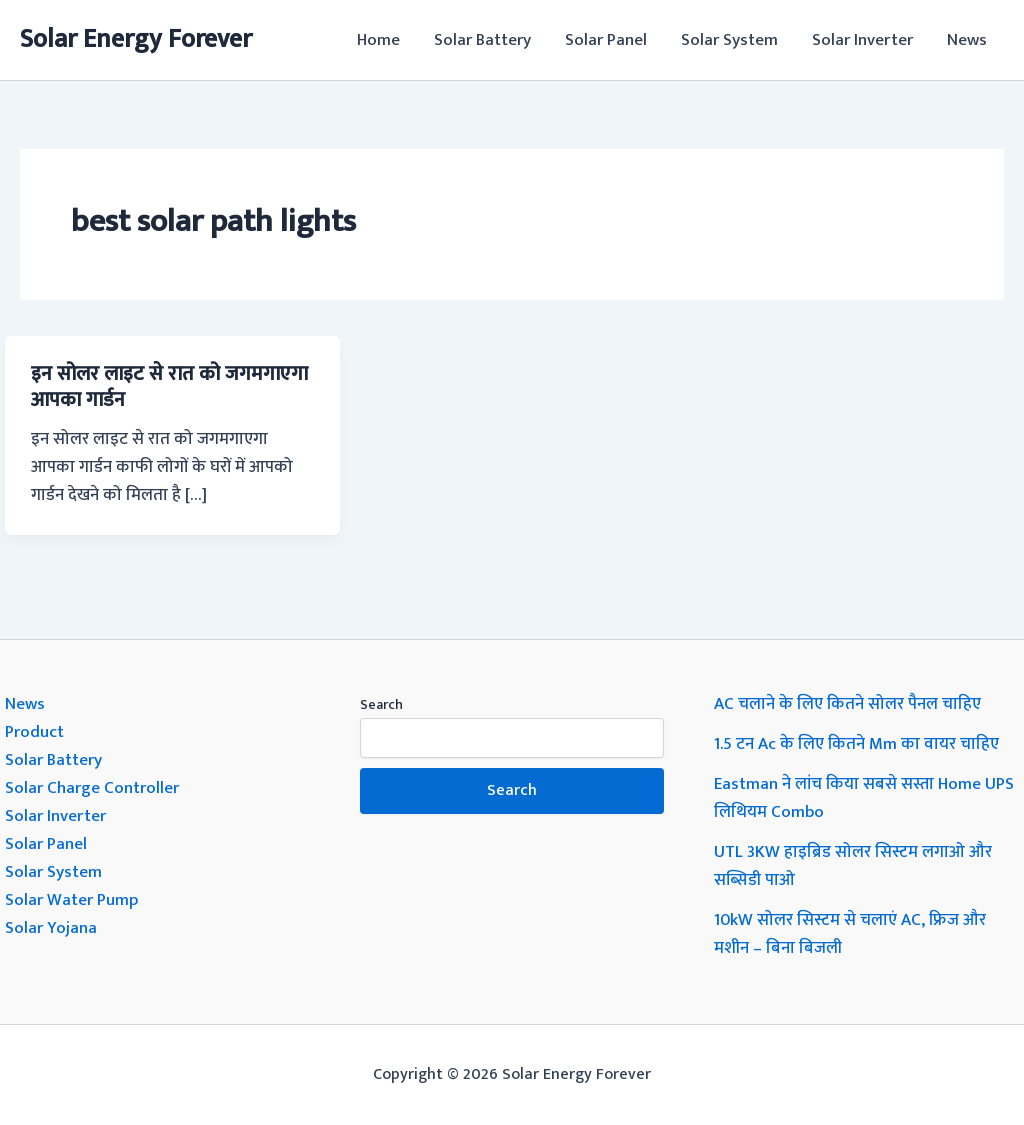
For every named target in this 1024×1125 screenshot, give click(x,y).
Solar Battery (482, 40)
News (967, 40)
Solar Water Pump (71, 900)
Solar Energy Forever (136, 39)
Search (381, 704)
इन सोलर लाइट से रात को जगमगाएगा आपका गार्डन (169, 387)
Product (34, 732)
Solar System (729, 40)
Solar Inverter (862, 40)
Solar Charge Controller (92, 788)
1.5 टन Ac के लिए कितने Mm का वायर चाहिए (856, 744)
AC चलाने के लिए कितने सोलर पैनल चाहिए (847, 704)
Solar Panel (606, 40)
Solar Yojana (51, 928)
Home (378, 40)
